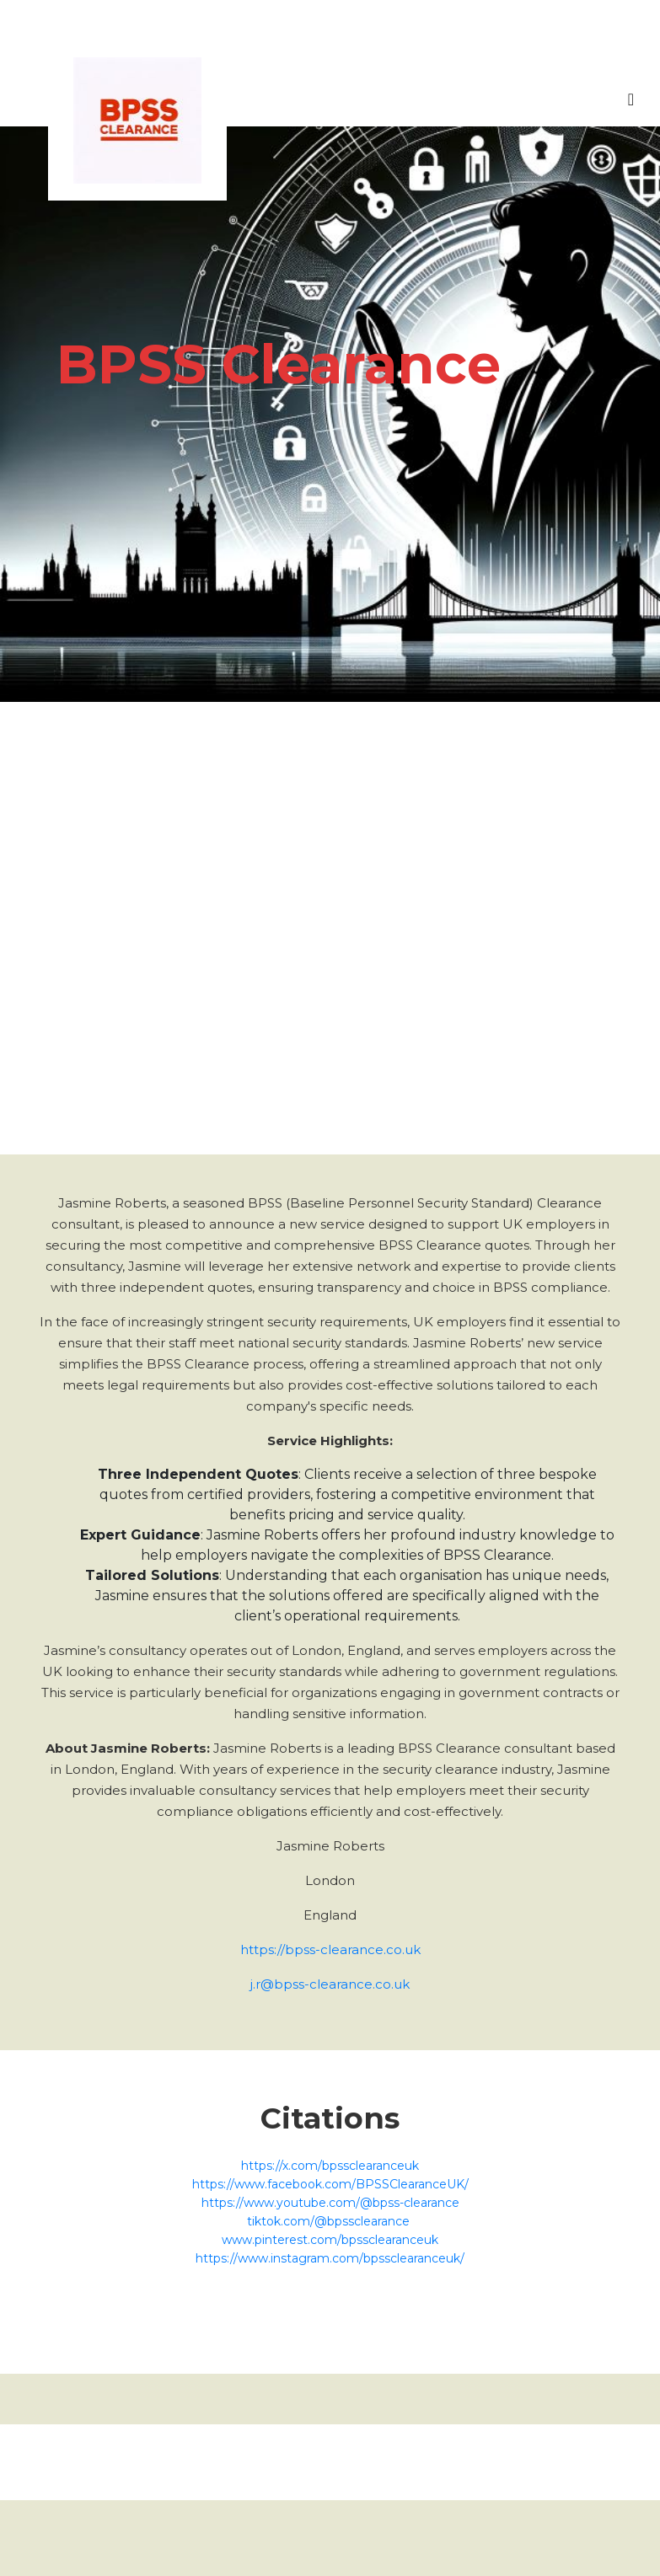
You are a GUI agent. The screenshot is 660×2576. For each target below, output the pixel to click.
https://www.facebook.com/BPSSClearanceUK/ (330, 2184)
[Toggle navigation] (631, 103)
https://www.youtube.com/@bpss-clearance (330, 2202)
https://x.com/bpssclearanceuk (330, 2165)
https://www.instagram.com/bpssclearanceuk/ (330, 2258)
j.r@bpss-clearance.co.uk (330, 1984)
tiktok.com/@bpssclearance (330, 2221)
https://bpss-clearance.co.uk (330, 1949)
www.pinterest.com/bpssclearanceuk (330, 2239)
